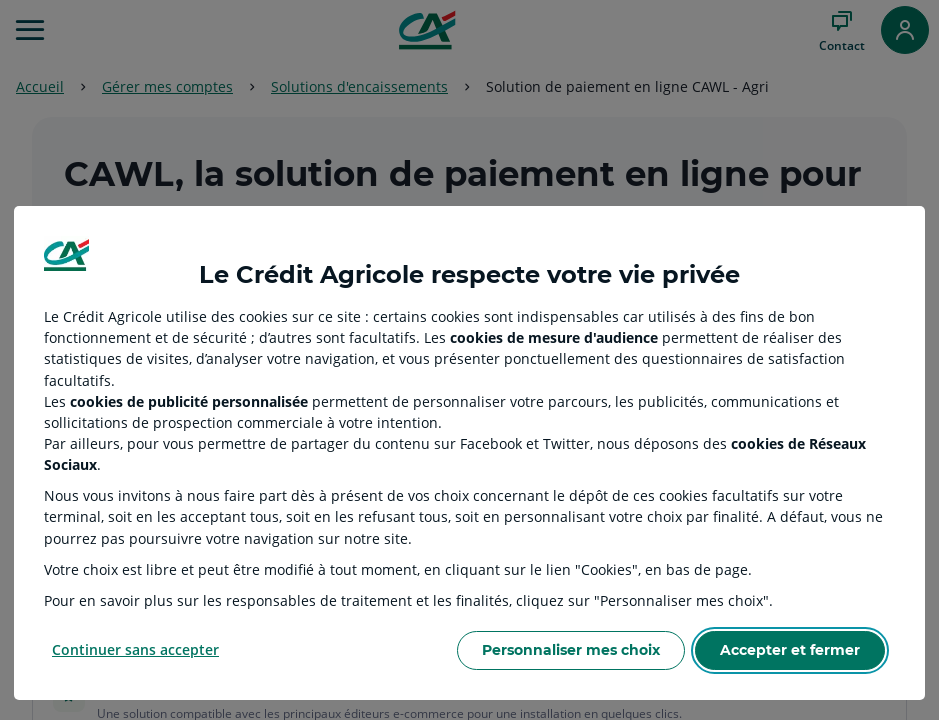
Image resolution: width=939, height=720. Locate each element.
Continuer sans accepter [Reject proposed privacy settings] (135, 649)
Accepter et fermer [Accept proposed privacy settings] (790, 650)
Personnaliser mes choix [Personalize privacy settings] (571, 650)
